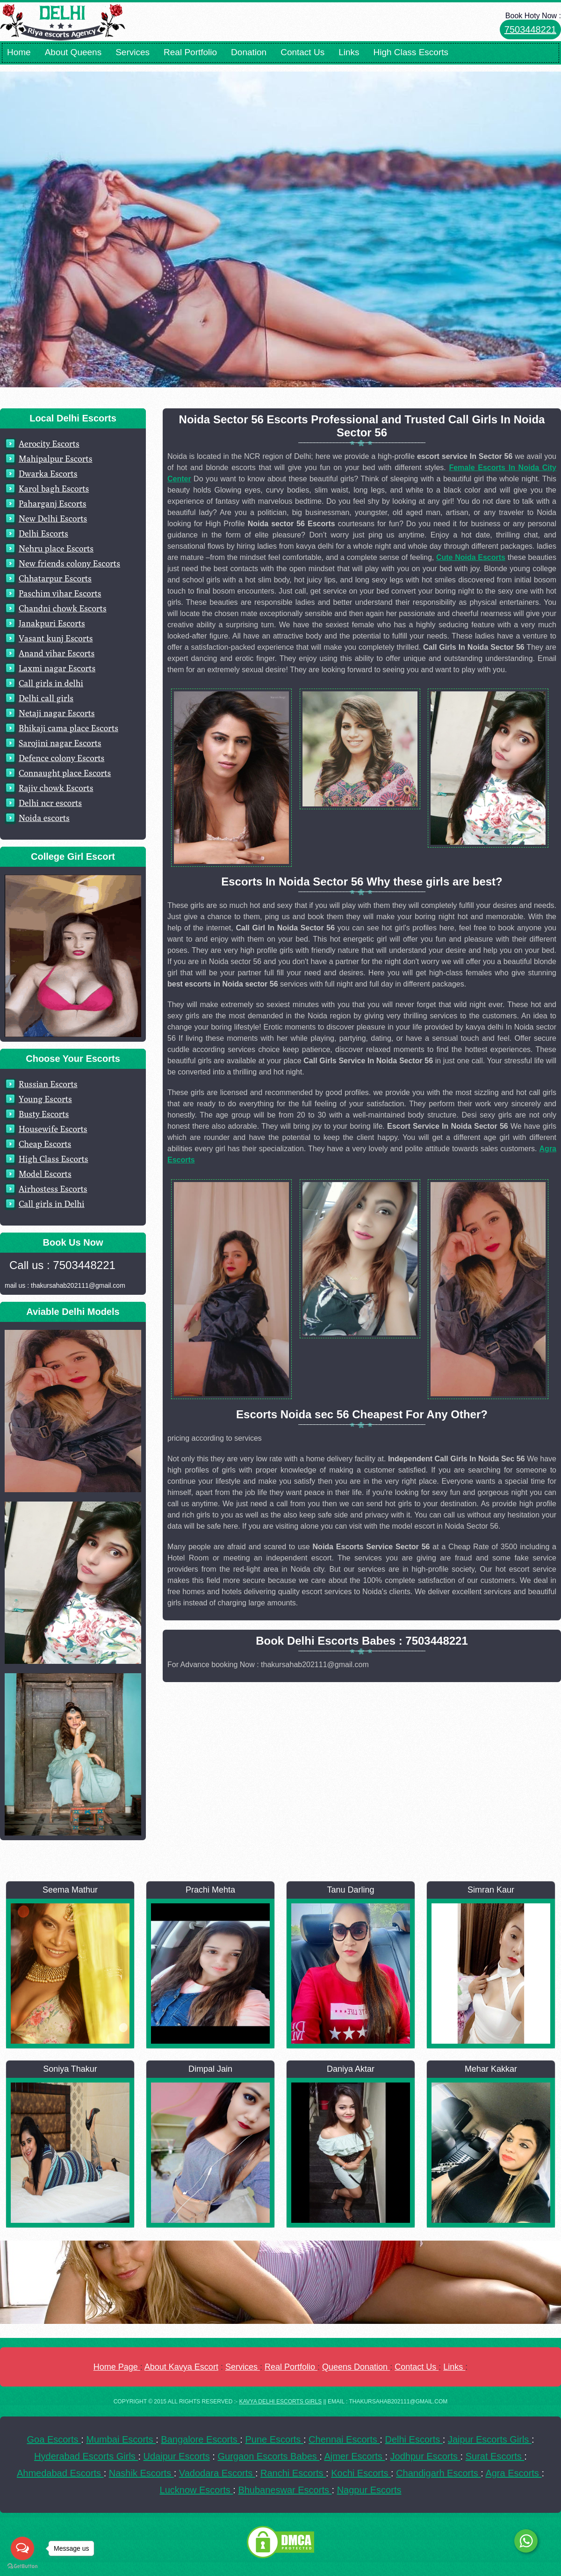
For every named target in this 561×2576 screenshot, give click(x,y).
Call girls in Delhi (52, 1204)
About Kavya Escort (181, 2367)
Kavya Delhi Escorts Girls (280, 2401)
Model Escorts (45, 1174)
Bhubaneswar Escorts (284, 2490)
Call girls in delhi (51, 683)
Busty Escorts (44, 1114)
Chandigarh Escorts (438, 2473)
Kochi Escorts (361, 2473)
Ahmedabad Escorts (60, 2473)
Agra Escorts (513, 2473)
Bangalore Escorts (200, 2439)
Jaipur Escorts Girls (490, 2439)
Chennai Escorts (344, 2439)
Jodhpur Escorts (425, 2456)
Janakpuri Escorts (52, 623)
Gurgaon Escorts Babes (268, 2456)
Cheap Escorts (45, 1144)
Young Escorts (45, 1099)
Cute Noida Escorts (470, 557)
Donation (248, 52)
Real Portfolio (190, 52)
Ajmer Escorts (354, 2456)
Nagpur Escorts (369, 2490)
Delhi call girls (46, 698)
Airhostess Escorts (53, 1189)
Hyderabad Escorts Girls (86, 2456)
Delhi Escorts (43, 533)
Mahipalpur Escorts (56, 459)
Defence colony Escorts (62, 758)
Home (19, 52)
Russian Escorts (48, 1084)
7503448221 (530, 29)
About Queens (73, 52)
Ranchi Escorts (293, 2473)
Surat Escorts (495, 2456)
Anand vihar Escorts (56, 653)
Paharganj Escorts (52, 503)
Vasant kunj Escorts (56, 638)
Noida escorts (44, 818)
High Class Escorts (411, 52)
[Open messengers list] (22, 2548)
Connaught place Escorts (65, 773)
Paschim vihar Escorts (60, 593)
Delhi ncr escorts (50, 803)
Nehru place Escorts (56, 548)
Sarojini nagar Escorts (60, 743)
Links (348, 52)
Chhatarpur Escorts (55, 578)
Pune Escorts (274, 2439)
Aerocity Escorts (49, 444)
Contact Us (302, 52)
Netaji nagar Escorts (57, 713)
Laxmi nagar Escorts (57, 668)
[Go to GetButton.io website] (22, 2566)
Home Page (117, 2367)
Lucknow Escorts (196, 2490)
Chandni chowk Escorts (63, 608)
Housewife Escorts (53, 1129)
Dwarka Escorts (48, 474)
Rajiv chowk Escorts (56, 788)
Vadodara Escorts (217, 2473)
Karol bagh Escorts (54, 488)
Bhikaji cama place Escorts (68, 728)
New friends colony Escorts (69, 563)
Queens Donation (356, 2367)
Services (132, 52)
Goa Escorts (54, 2439)
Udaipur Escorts (177, 2456)
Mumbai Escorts (121, 2439)
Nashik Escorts (141, 2473)
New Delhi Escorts (53, 518)
